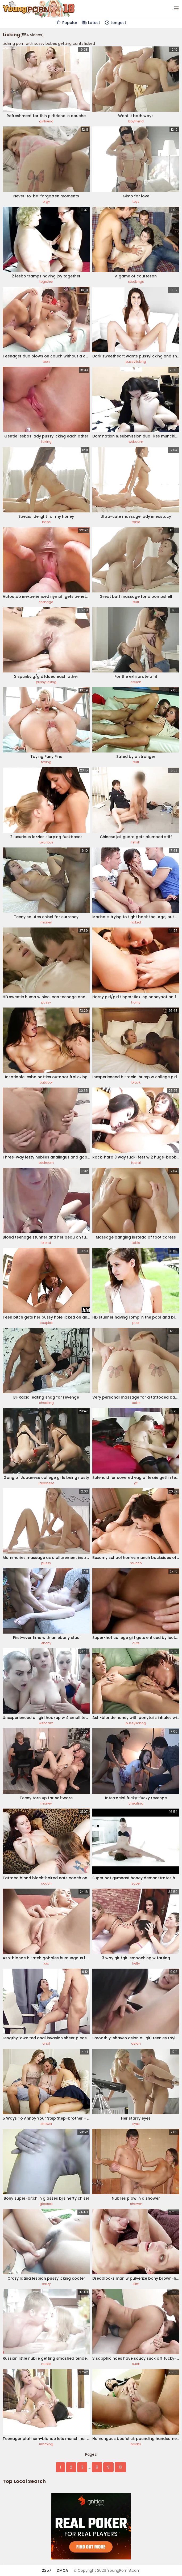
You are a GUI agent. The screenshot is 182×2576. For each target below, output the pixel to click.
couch (136, 682)
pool (135, 1322)
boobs (136, 2444)
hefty (136, 1963)
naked (136, 922)
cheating (46, 1402)
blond (46, 1242)
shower (46, 2123)
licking (46, 441)
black (135, 1082)
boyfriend (136, 121)
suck (136, 2364)
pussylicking (136, 361)
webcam (136, 441)
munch (136, 1563)
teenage (46, 602)
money (46, 922)
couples (46, 1322)
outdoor (46, 1082)
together (46, 281)
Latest (91, 22)
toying (46, 762)
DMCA (62, 2570)
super (135, 1883)
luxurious (46, 842)
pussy (46, 1002)
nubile (46, 2364)
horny (135, 1002)
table (136, 522)
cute (135, 1643)
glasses (46, 2203)
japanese (46, 1483)
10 (120, 2467)
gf (136, 1483)
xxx (46, 1963)
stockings (136, 281)
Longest (115, 22)
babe (46, 522)
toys (136, 201)
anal (46, 2043)
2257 (46, 2570)
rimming (46, 2444)
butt (136, 602)
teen (46, 361)
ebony (46, 1643)
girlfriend (46, 121)
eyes (136, 2123)
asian (136, 2043)
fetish (135, 842)
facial (136, 1162)
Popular (66, 22)
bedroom (46, 1162)
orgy (46, 201)
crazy (46, 2284)
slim (136, 2284)
